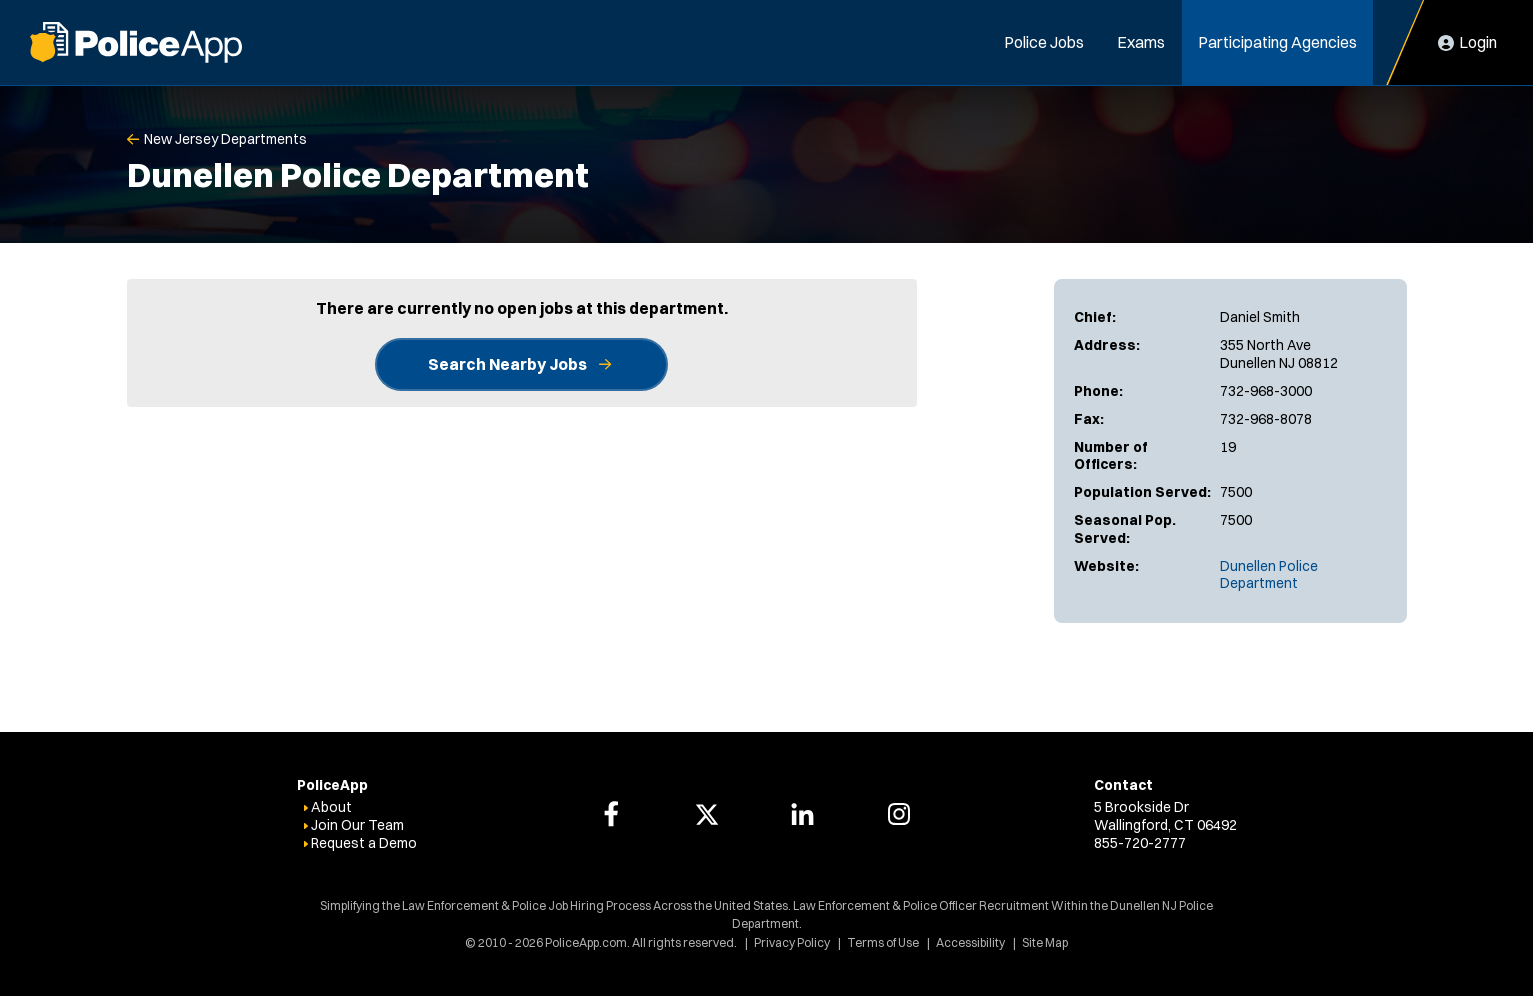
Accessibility (970, 942)
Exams (1141, 42)
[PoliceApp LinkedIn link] (803, 814)
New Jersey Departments (225, 139)
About (331, 807)
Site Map (1045, 942)
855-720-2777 (1140, 843)
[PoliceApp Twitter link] (707, 814)
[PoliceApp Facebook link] (611, 814)
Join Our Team (357, 825)
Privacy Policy (792, 942)
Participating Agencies (1277, 42)
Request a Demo (364, 843)
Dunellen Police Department (1269, 575)
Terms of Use (883, 942)
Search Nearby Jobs (507, 364)
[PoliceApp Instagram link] (899, 814)
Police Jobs (1044, 42)
